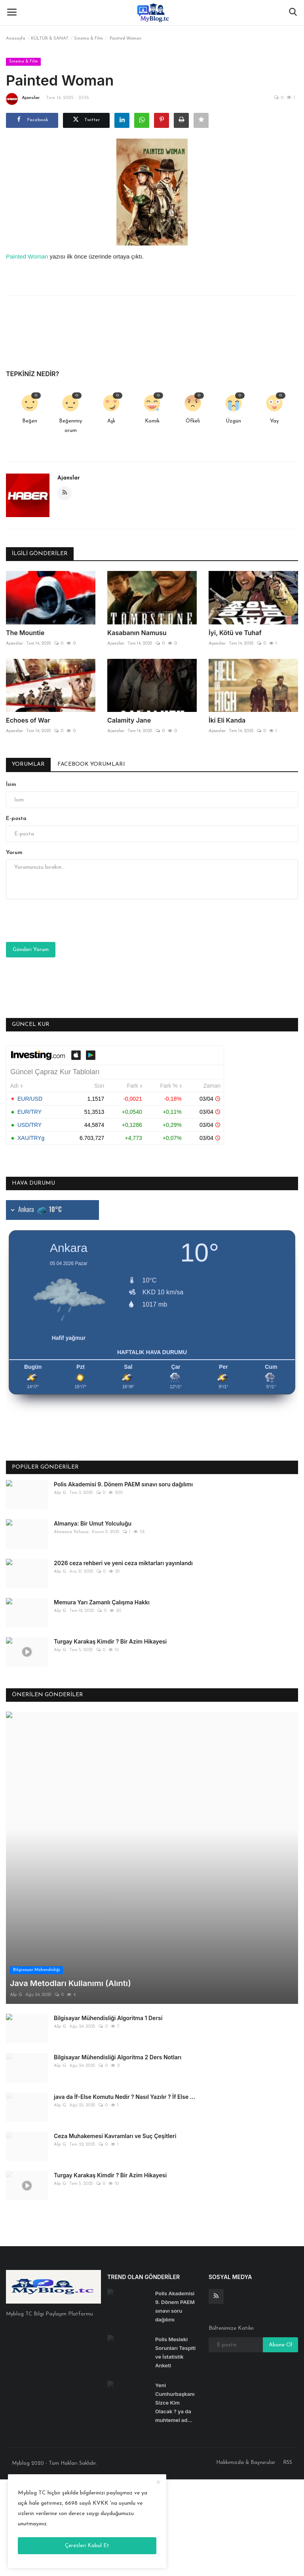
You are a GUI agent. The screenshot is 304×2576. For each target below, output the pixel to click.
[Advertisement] (152, 2466)
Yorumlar (28, 764)
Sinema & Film (88, 38)
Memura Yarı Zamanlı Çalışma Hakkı (102, 1602)
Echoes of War (28, 720)
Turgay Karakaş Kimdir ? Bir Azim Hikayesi (110, 1641)
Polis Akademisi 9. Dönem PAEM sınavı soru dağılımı (123, 1484)
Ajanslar (23, 99)
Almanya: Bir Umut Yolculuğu (92, 1523)
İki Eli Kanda (227, 720)
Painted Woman (27, 256)
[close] (158, 2482)
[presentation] (66, 920)
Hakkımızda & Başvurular (246, 2344)
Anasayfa (15, 38)
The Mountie (25, 633)
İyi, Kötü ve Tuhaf (235, 633)
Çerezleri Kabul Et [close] (87, 2546)
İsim (11, 785)
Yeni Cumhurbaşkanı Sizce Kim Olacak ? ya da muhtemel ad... (175, 2284)
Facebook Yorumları (91, 764)
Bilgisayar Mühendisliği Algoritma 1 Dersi (108, 1899)
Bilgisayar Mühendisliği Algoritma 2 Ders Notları (117, 1938)
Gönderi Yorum (31, 950)
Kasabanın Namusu (137, 633)
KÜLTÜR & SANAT (49, 38)
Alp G (60, 1493)
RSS (287, 2344)
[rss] (216, 2178)
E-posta (16, 819)
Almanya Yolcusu (71, 1532)
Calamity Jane (129, 720)
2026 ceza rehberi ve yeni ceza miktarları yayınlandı (123, 1563)
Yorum (14, 853)
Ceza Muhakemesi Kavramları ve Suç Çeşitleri (115, 2017)
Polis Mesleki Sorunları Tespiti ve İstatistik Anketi (175, 2234)
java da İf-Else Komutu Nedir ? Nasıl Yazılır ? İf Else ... (124, 1978)
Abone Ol (280, 2227)
